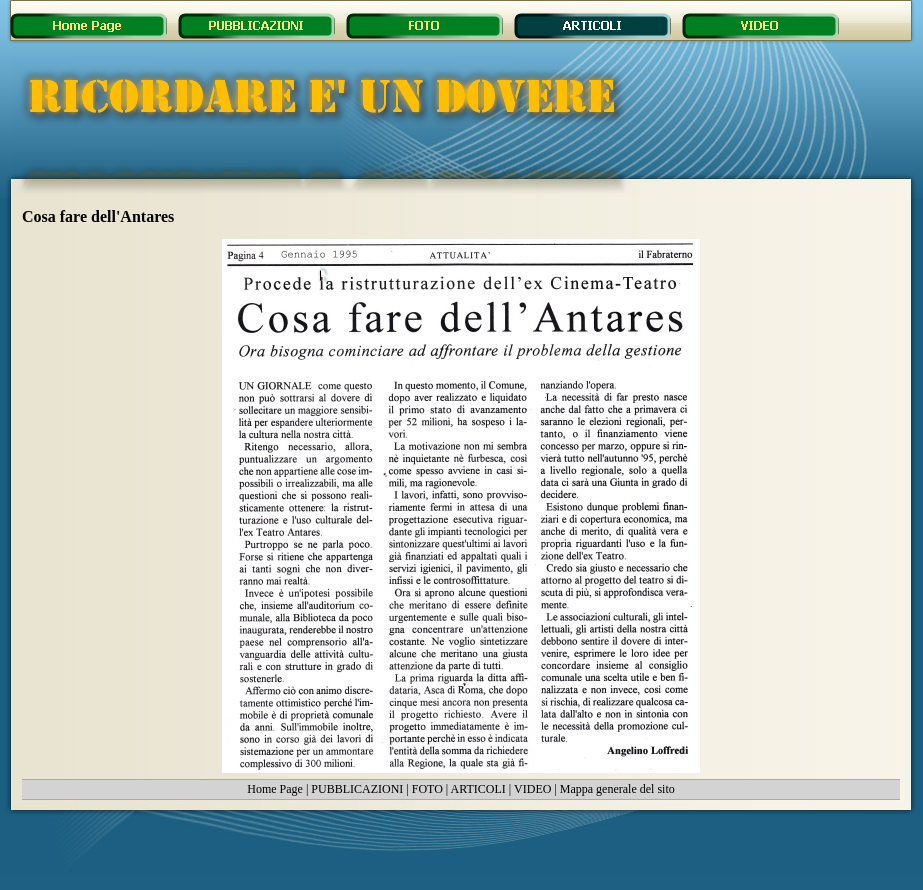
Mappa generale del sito (617, 789)
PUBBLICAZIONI (357, 789)
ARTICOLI (478, 789)
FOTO (427, 789)
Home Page (275, 789)
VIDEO (532, 789)
